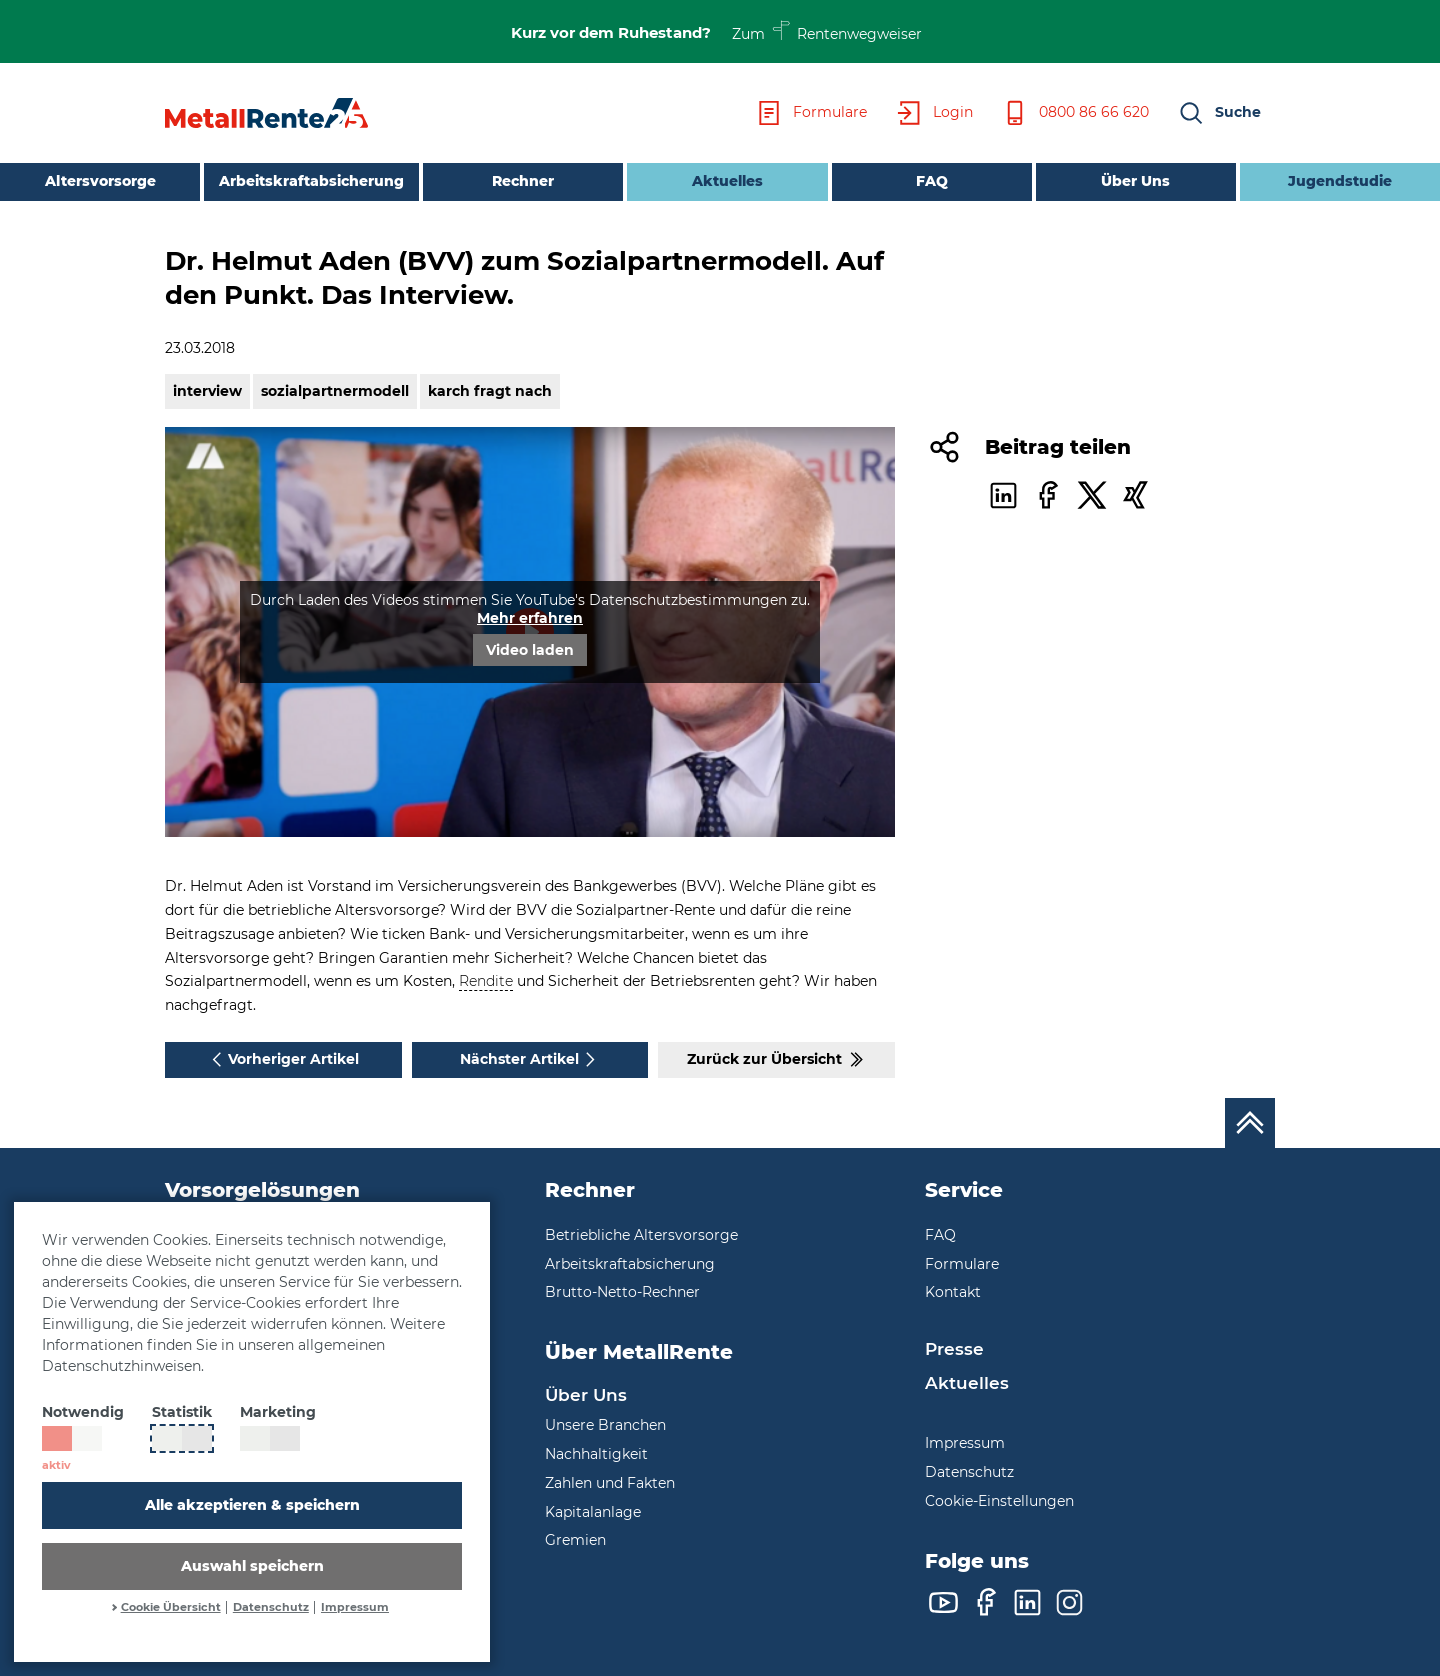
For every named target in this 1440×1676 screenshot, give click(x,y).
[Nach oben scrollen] (1250, 1123)
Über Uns (1135, 181)
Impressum (355, 1607)
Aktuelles (695, 179)
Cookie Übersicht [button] (171, 1607)
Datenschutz (271, 1607)
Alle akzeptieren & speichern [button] (252, 1505)
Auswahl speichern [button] (252, 1566)
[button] (1219, 113)
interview (207, 391)
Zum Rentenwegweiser (827, 30)
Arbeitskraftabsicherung (311, 181)
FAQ (932, 181)
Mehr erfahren (530, 618)
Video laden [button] (530, 650)
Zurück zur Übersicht (777, 1059)
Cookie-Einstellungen (999, 1501)
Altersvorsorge (100, 181)
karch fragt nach (490, 391)
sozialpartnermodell (335, 391)
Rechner (523, 181)
